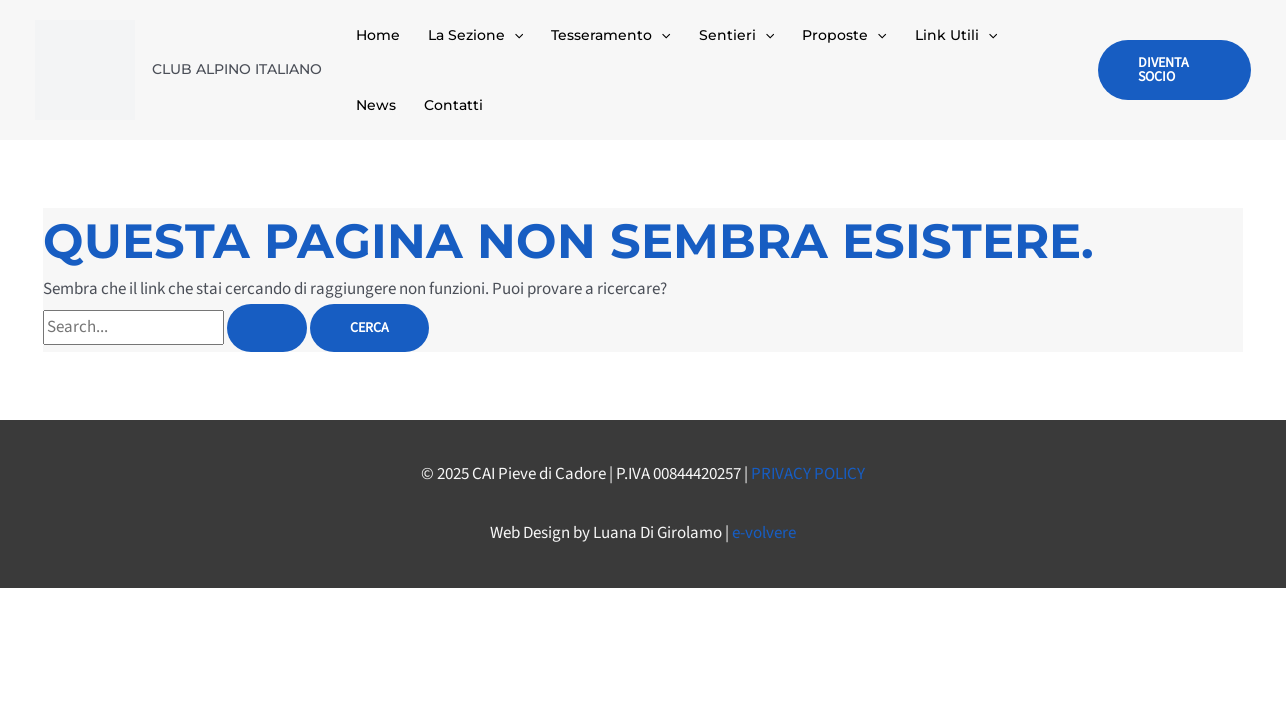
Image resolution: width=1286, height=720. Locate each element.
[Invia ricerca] (267, 328)
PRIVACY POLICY (808, 474)
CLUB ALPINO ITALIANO (237, 69)
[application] (514, 35)
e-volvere (764, 533)
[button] (1174, 70)
